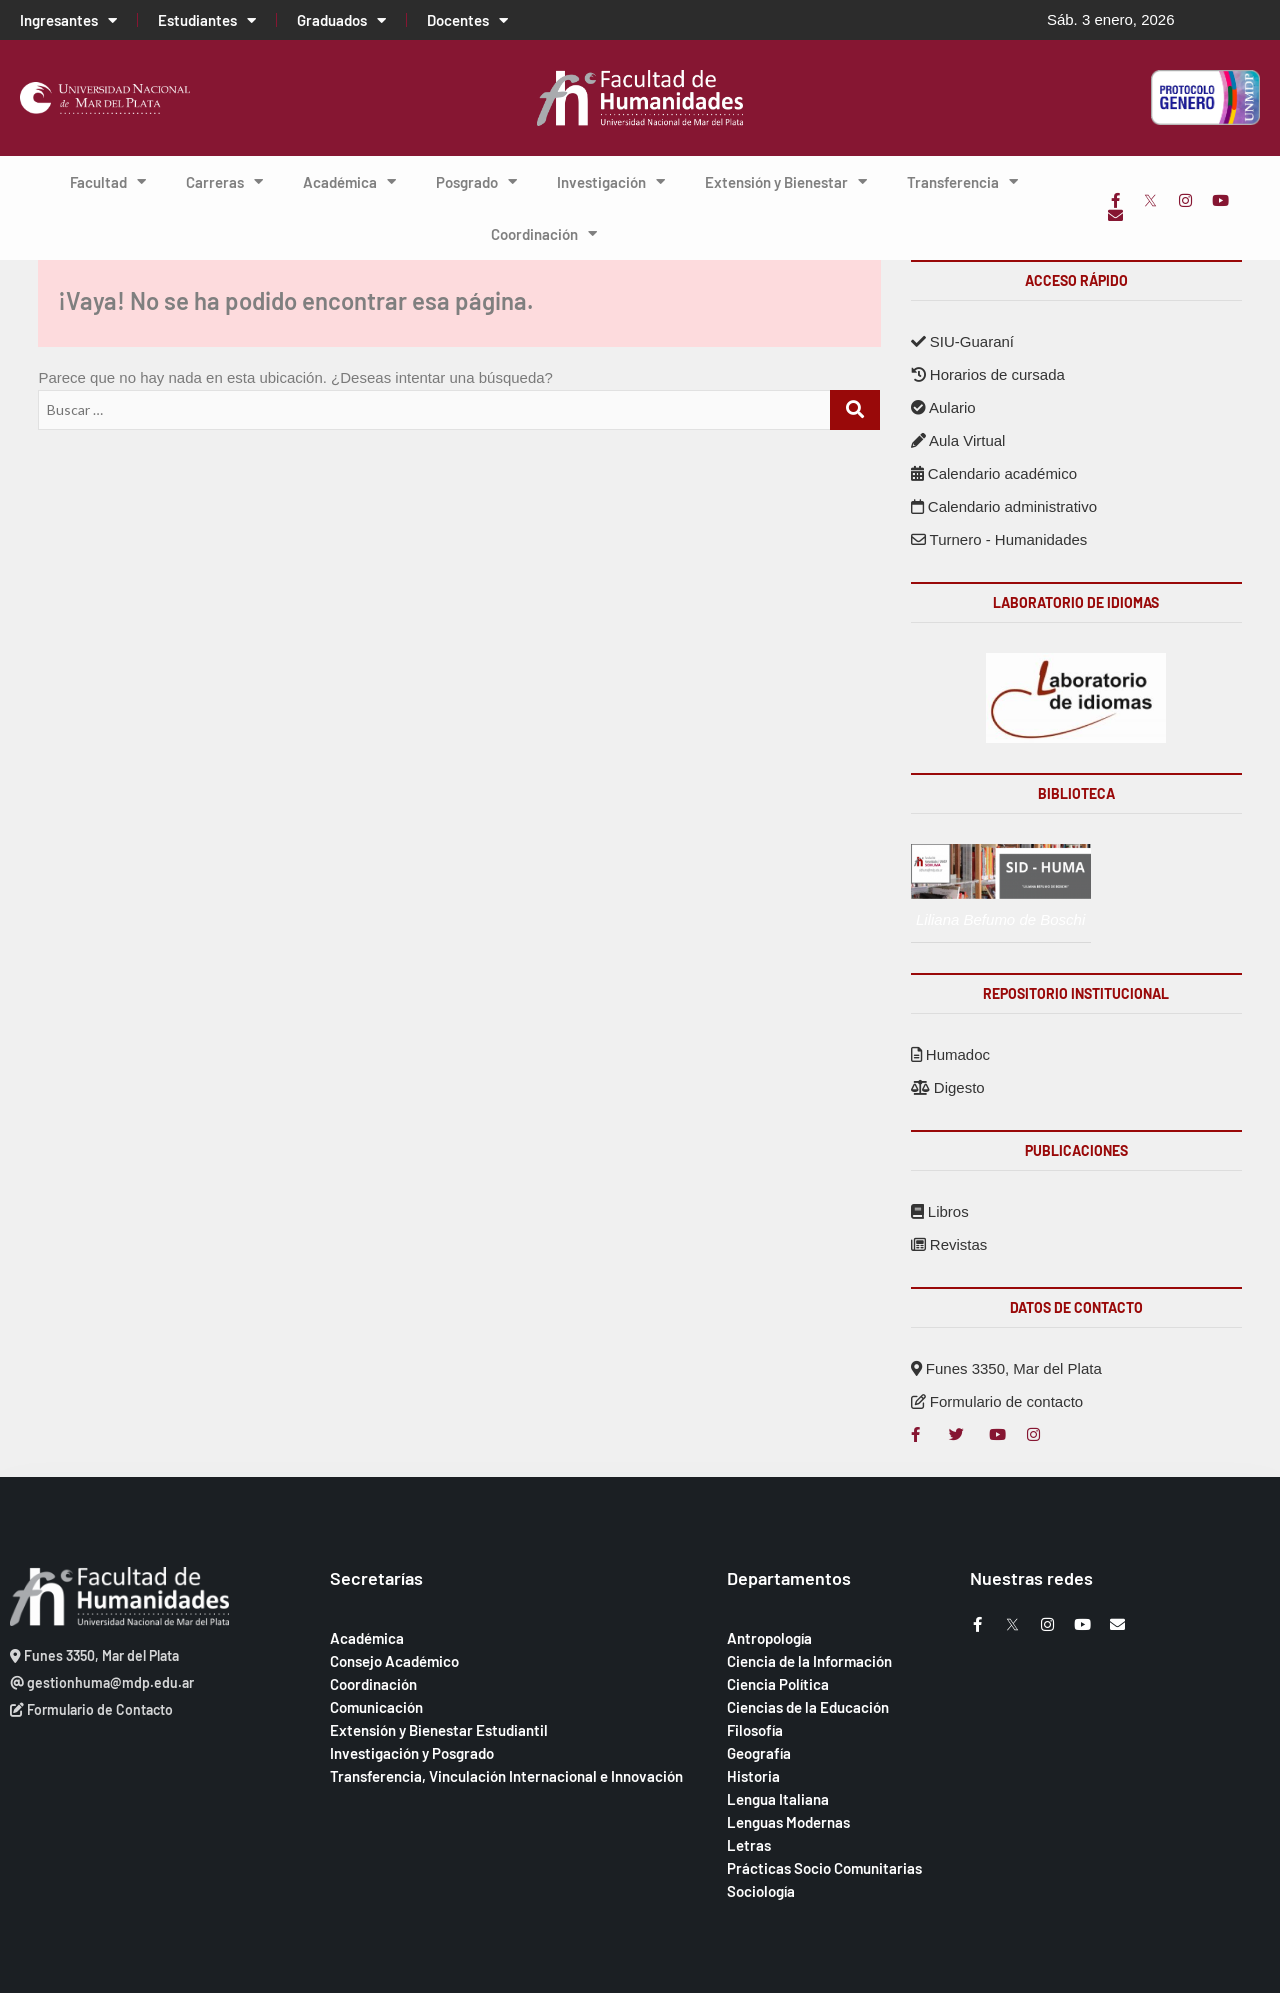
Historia (753, 1776)
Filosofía (755, 1730)
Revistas (949, 1244)
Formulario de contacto (997, 1401)
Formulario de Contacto (91, 1709)
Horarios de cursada (988, 374)
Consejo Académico (394, 1661)
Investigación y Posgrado (412, 1753)
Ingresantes (68, 20)
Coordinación (544, 233)
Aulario (943, 407)
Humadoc (950, 1054)
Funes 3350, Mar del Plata (1006, 1368)
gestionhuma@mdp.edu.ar (102, 1682)
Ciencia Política (778, 1684)
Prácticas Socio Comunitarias (824, 1868)
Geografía (759, 1753)
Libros (940, 1211)
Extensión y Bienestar (786, 181)
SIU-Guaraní (962, 341)
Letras (749, 1845)
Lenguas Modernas (788, 1822)
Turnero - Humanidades (999, 539)
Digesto (948, 1087)
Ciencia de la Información (809, 1661)
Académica (349, 181)
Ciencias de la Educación (808, 1707)
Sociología (761, 1891)
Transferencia (962, 181)
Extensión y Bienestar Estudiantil (439, 1730)
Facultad (108, 181)
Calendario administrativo (1004, 506)
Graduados (341, 20)
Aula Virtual (958, 440)
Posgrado (476, 181)
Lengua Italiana (778, 1799)
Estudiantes (207, 20)
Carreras (224, 181)
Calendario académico (994, 473)
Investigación (611, 181)
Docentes (467, 20)
